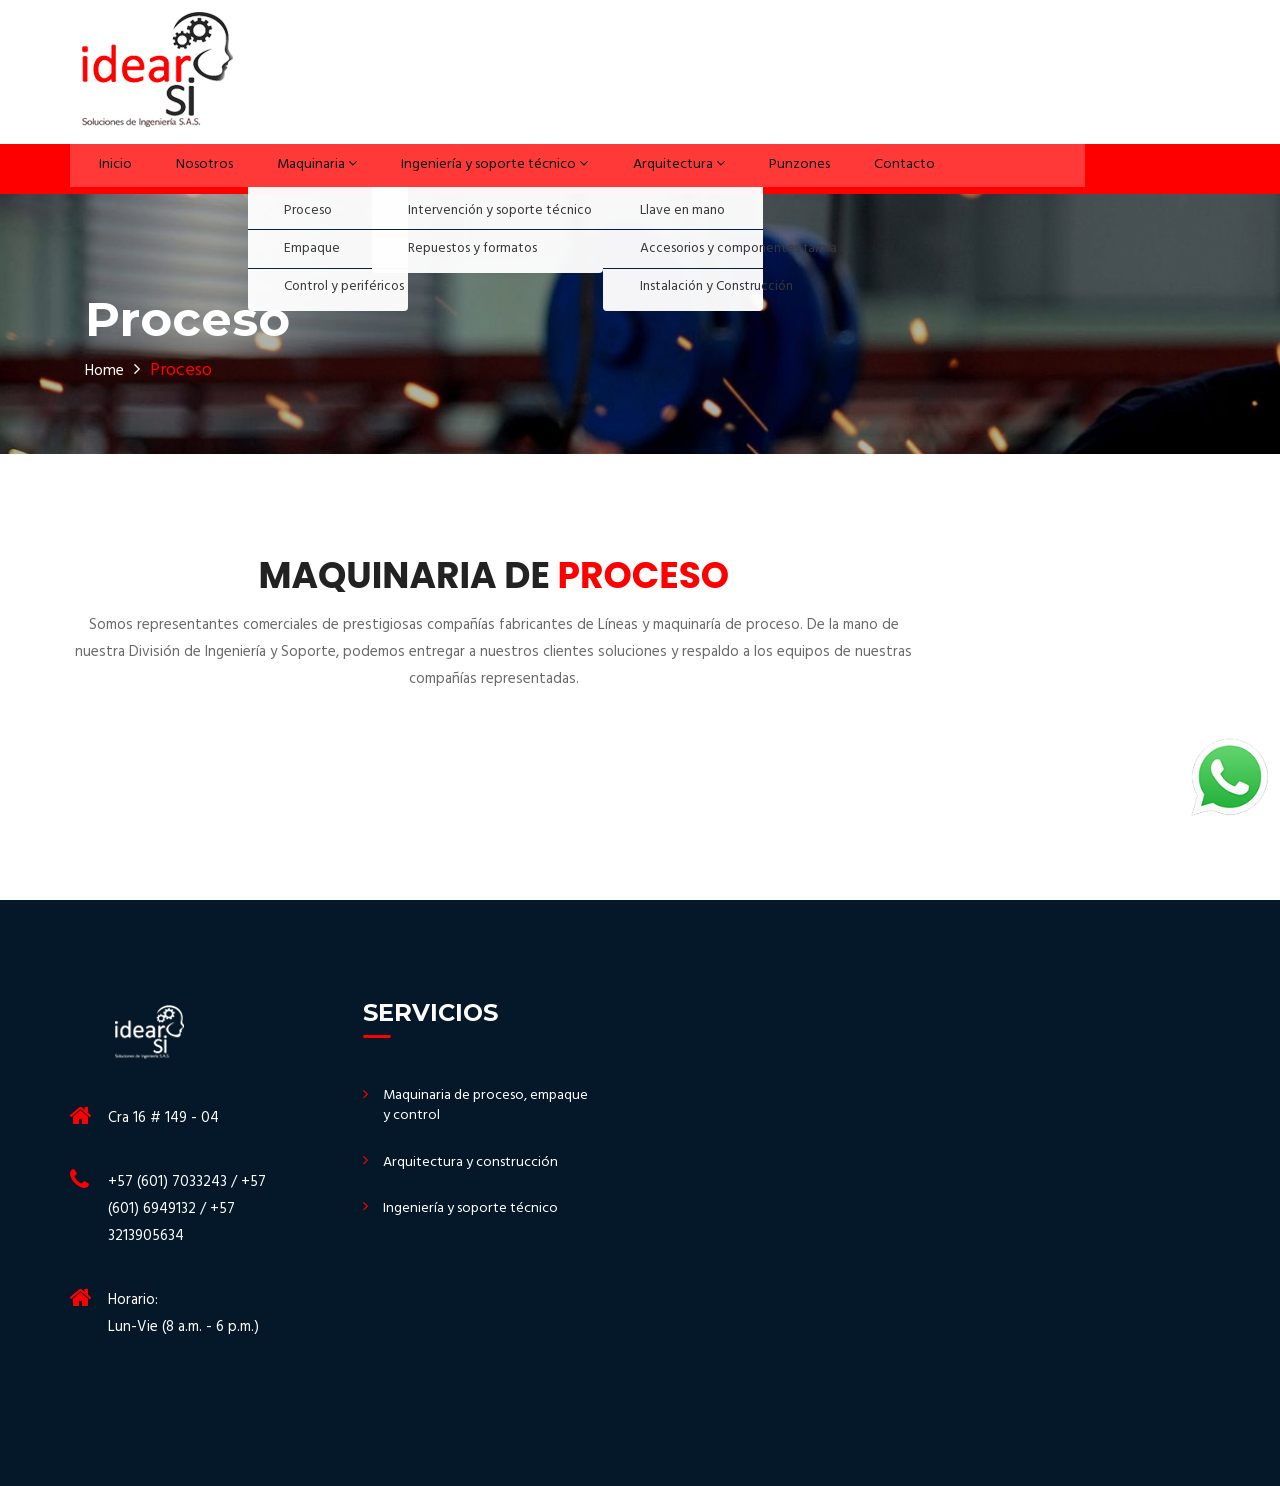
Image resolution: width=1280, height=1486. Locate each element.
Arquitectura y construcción (475, 1164)
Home (108, 370)
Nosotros (187, 168)
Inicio (104, 168)
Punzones (785, 168)
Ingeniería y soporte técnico (479, 168)
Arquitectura (668, 168)
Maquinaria (296, 168)
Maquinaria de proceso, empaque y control (459, 1107)
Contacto (883, 168)
